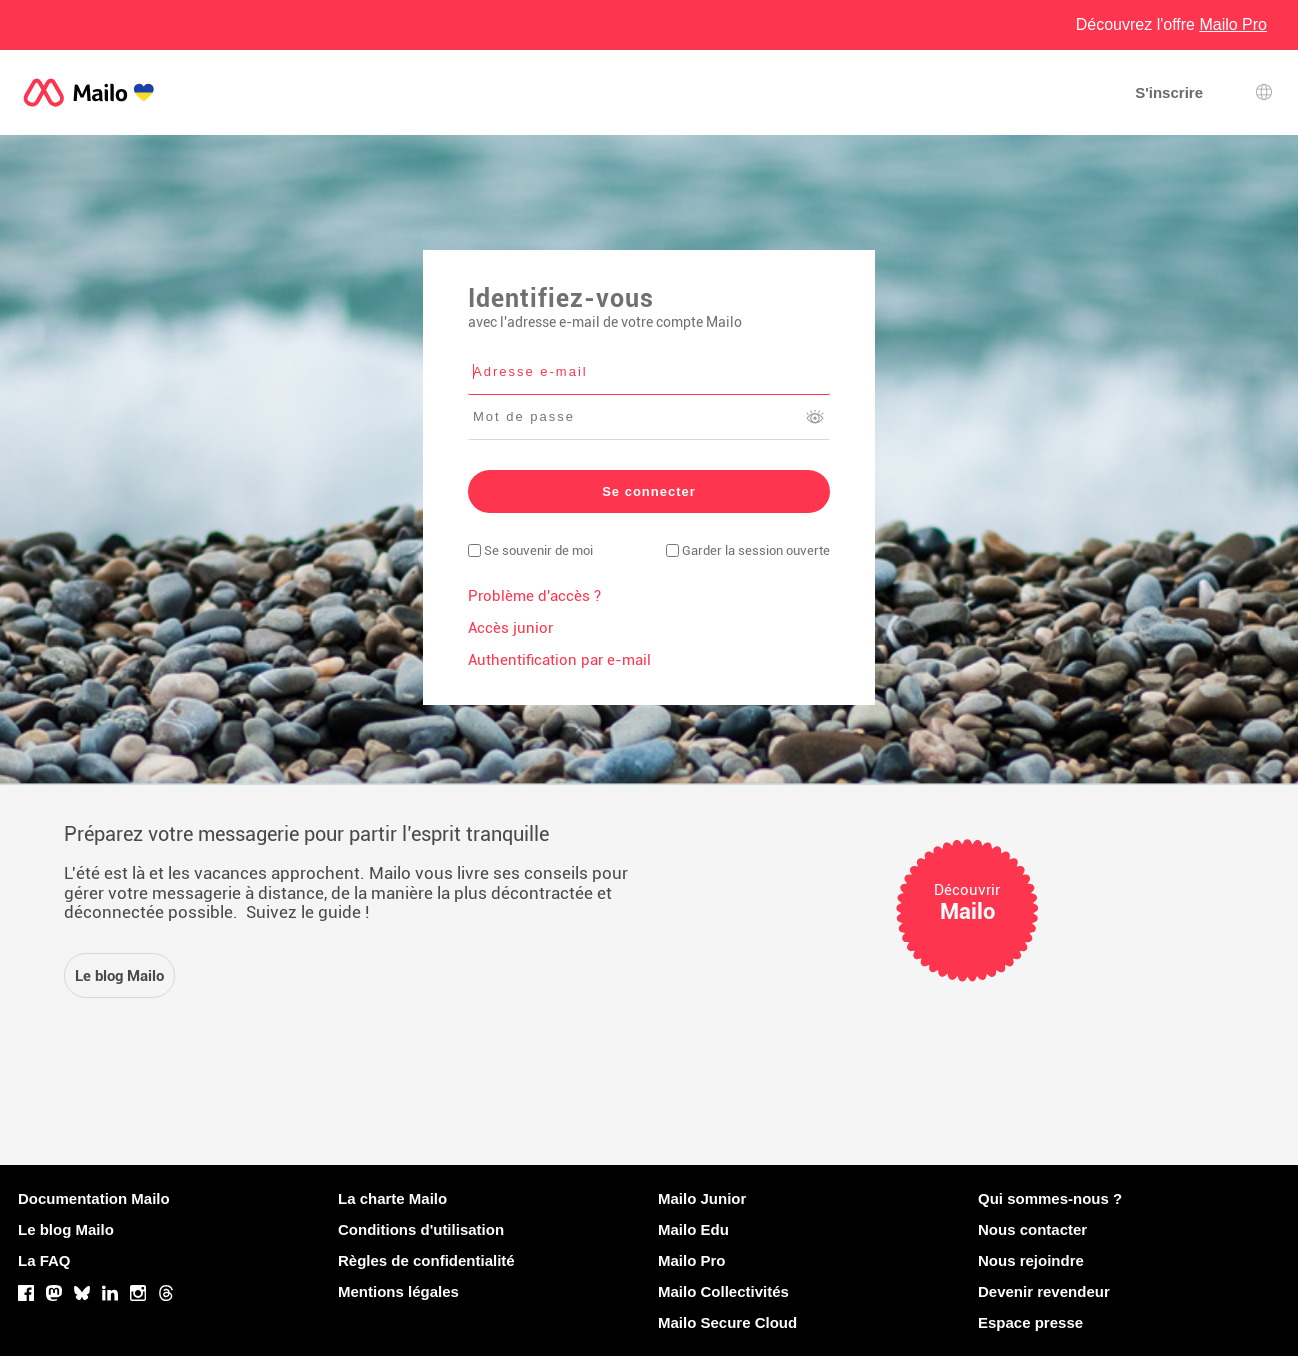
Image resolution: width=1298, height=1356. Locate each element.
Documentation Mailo (94, 1198)
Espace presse (1030, 1322)
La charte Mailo (392, 1198)
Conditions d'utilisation (421, 1229)
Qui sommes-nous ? (1050, 1198)
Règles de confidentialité (426, 1260)
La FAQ (44, 1260)
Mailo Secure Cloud (727, 1322)
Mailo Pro (692, 1260)
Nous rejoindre (1031, 1260)
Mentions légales (398, 1291)
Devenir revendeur (1044, 1291)
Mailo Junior (702, 1198)
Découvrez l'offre (1171, 24)
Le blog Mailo (66, 1229)
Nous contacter (1032, 1229)
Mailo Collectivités (723, 1291)
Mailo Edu (693, 1229)
